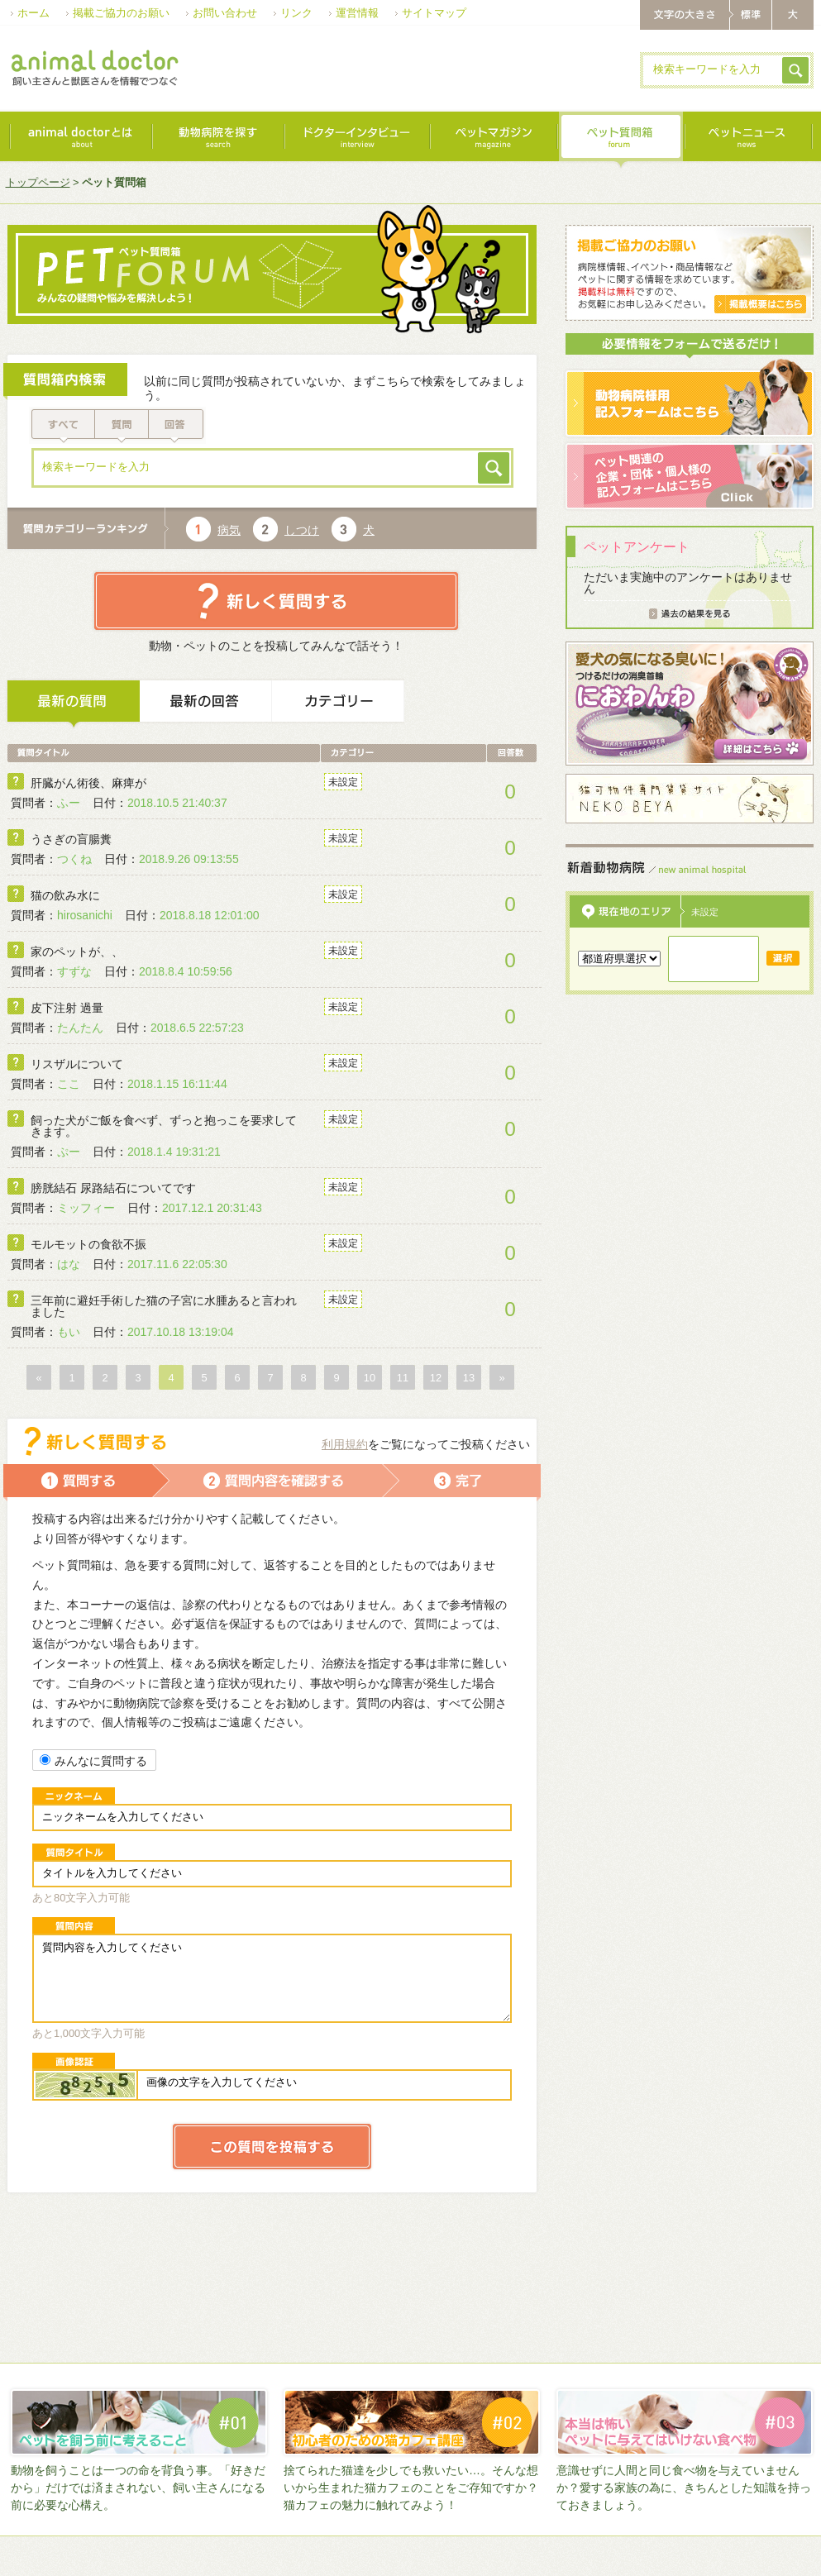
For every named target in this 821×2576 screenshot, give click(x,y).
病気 (229, 530)
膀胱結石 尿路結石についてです (113, 1188)
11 (402, 1377)
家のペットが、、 (77, 951)
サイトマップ (434, 13)
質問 (122, 425)
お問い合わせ (225, 13)
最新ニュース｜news (748, 140)
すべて (62, 425)
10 (369, 1377)
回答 (177, 425)
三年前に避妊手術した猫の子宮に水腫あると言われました (164, 1306)
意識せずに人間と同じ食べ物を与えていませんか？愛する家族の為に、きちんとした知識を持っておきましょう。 (683, 2488)
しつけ (301, 530)
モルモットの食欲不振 (88, 1244)
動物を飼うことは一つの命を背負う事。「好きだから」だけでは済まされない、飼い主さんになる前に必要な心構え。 (138, 2488)
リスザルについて (77, 1064)
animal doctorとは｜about (80, 140)
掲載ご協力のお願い (121, 13)
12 (436, 1377)
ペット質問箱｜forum (620, 140)
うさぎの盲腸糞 (71, 839)
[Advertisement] (315, 127)
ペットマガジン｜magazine (492, 140)
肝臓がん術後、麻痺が (88, 782)
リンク (296, 13)
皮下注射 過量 (67, 1007)
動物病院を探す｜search (217, 140)
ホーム (33, 13)
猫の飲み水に (65, 895)
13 (469, 1377)
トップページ (38, 182)
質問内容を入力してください (272, 1978)
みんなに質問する (93, 1760)
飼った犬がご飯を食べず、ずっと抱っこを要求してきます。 (164, 1126)
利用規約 (345, 1444)
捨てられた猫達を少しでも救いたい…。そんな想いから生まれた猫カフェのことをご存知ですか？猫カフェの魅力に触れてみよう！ (411, 2488)
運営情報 (357, 13)
